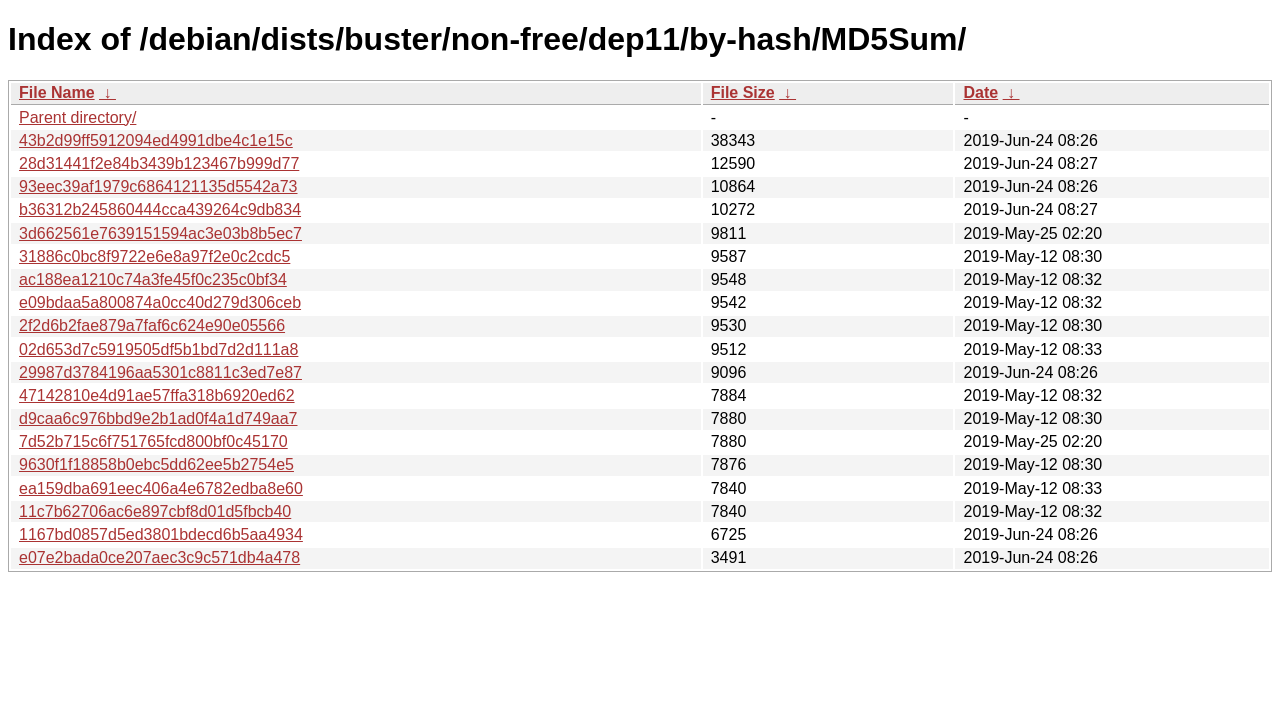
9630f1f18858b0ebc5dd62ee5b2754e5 (156, 464)
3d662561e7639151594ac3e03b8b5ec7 (160, 233)
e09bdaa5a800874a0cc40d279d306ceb (160, 302)
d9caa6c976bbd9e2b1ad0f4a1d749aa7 (158, 418)
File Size (743, 92)
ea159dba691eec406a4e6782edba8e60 (161, 488)
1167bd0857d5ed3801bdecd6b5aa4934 (161, 534)
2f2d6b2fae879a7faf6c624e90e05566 (152, 325)
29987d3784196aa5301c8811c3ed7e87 (160, 372)
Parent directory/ (77, 117)
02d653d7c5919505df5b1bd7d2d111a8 (158, 349)
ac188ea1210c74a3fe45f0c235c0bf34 (153, 279)
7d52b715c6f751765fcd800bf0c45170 (153, 441)
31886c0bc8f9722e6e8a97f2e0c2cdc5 (154, 256)
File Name (57, 92)
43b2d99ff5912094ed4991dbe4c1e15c (156, 140)
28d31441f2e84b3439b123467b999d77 (159, 163)
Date (980, 92)
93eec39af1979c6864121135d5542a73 (158, 186)
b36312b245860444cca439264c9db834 (160, 209)
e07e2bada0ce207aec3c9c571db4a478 (159, 557)
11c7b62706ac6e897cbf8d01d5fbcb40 (155, 511)
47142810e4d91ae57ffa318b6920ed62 (157, 395)
